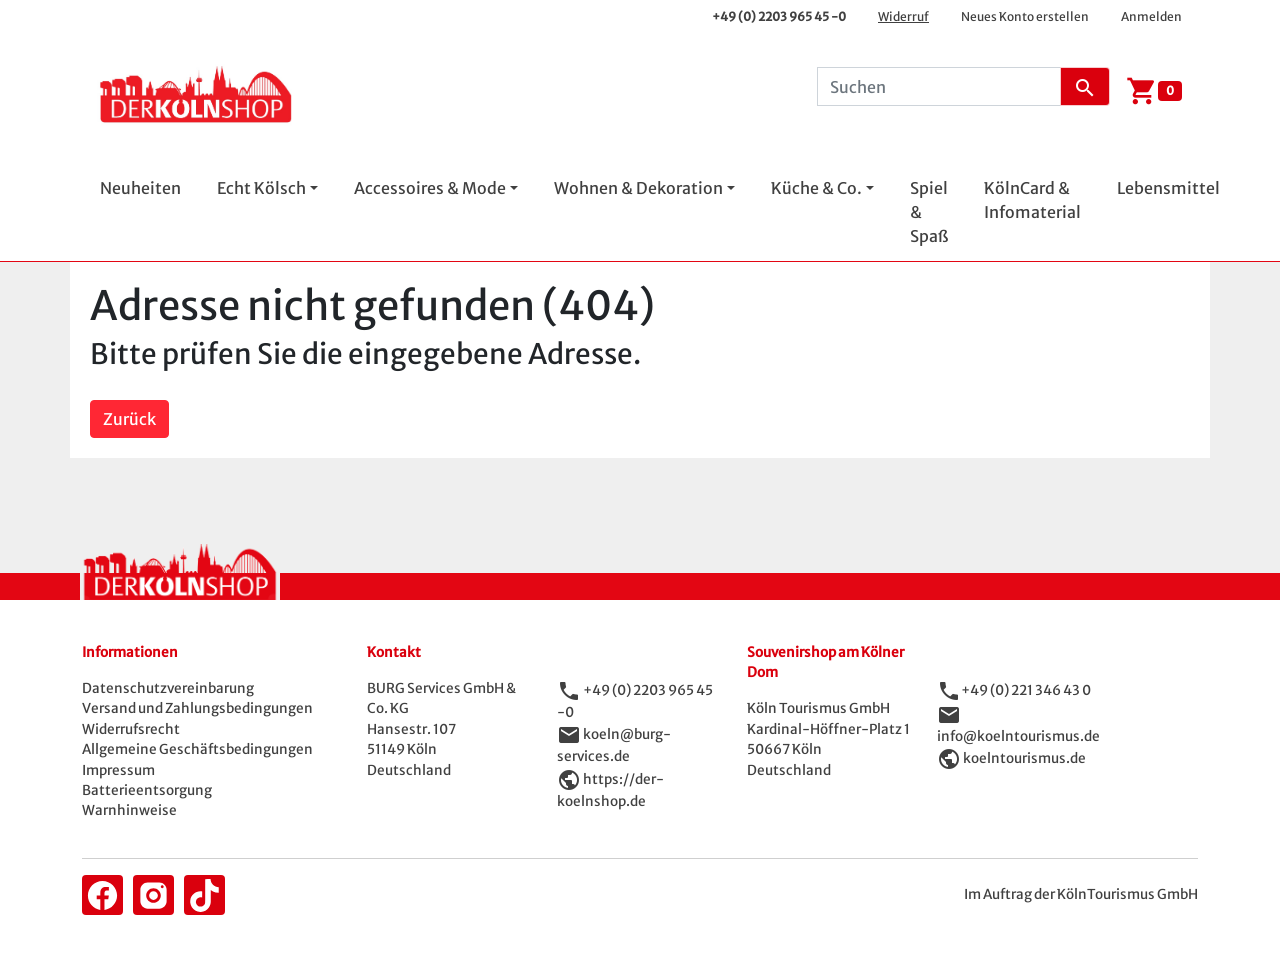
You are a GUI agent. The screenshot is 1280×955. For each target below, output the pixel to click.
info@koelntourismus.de (1018, 736)
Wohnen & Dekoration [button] (638, 188)
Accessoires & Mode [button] (430, 188)
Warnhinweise (129, 810)
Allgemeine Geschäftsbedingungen (197, 749)
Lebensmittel (1168, 188)
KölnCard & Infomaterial (1032, 200)
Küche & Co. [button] (816, 188)
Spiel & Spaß (929, 212)
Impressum (118, 770)
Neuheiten (140, 188)
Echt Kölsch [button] (261, 188)
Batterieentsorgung (147, 790)
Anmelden (1151, 16)
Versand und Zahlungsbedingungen (197, 708)
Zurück (129, 419)
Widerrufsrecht (131, 729)
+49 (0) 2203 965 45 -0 (779, 16)
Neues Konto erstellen (1025, 16)
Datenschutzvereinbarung (168, 688)
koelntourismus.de (1024, 758)
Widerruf (903, 16)
